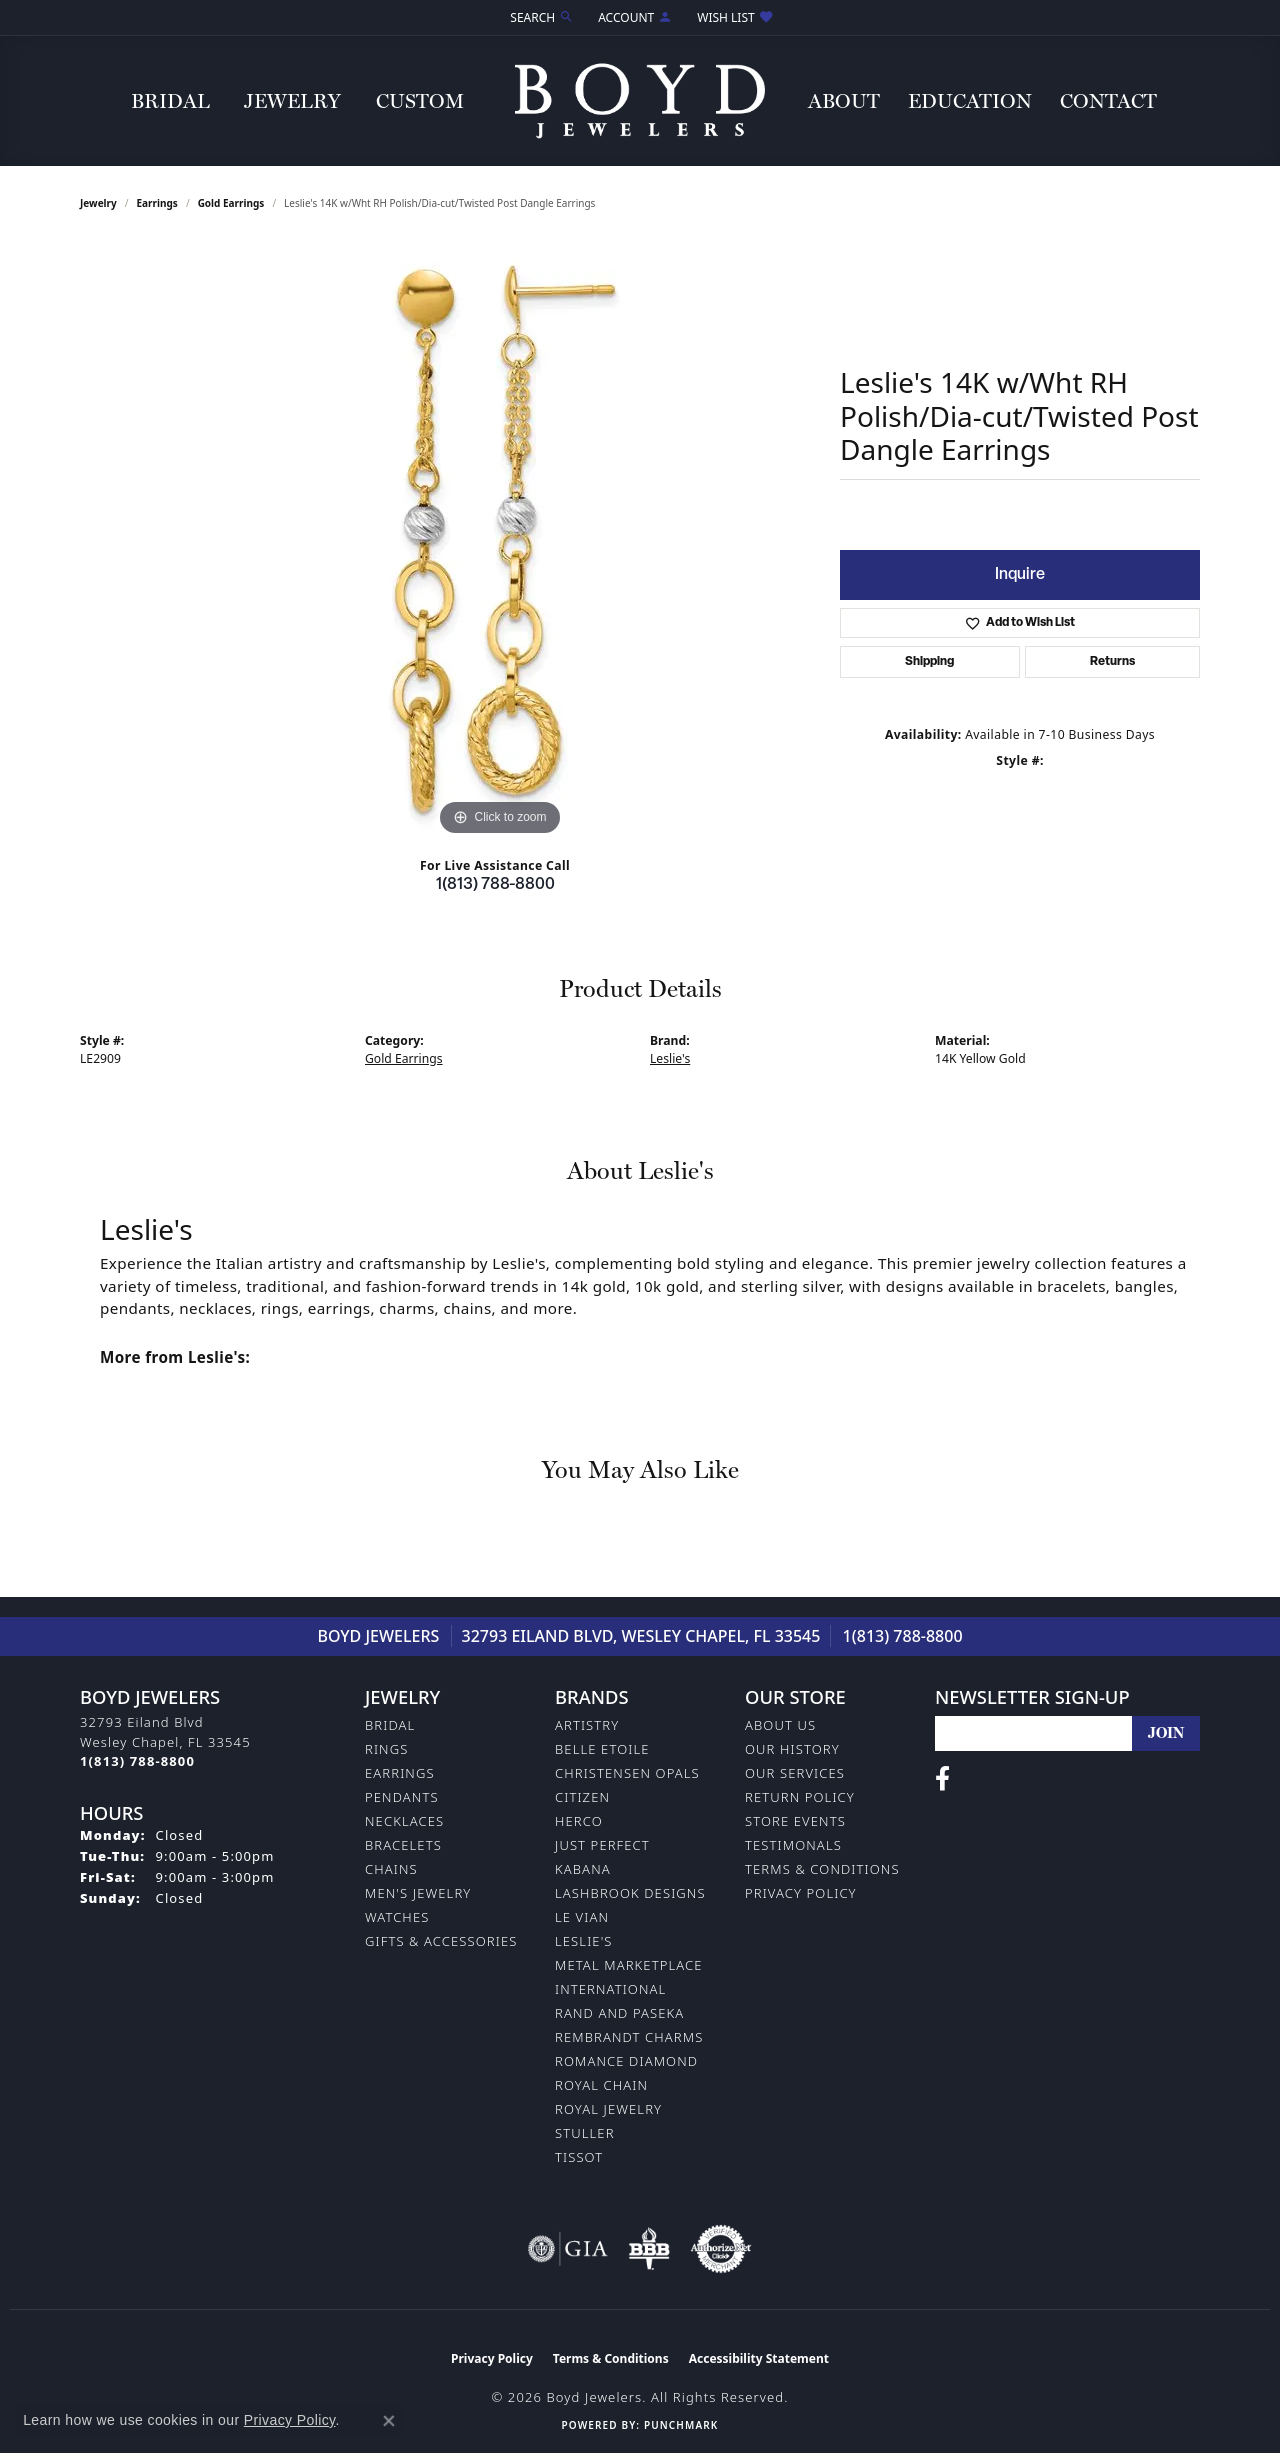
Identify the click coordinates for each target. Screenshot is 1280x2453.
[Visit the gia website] (568, 2249)
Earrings (157, 203)
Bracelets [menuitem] (403, 1845)
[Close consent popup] (389, 2421)
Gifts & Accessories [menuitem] (441, 1941)
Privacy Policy (801, 1893)
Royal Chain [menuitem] (601, 2085)
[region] (500, 541)
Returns (1112, 662)
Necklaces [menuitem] (404, 1821)
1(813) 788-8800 (495, 885)
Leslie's (670, 1058)
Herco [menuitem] (579, 1821)
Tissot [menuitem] (579, 2157)
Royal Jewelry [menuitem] (608, 2109)
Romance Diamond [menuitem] (626, 2061)
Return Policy (800, 1797)
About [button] (844, 101)
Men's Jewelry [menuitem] (418, 1893)
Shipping (929, 662)
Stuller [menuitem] (585, 2133)
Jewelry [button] (292, 101)
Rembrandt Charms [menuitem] (629, 2037)
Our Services (795, 1773)
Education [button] (970, 101)
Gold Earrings (231, 203)
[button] (540, 17)
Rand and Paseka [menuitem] (619, 2013)
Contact (1108, 101)
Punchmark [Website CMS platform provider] (681, 2425)
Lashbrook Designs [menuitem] (630, 1893)
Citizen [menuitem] (582, 1797)
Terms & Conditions (822, 1869)
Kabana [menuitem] (583, 1869)
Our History (792, 1749)
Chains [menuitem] (391, 1869)
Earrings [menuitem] (400, 1773)
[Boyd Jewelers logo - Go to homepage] (640, 100)
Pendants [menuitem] (402, 1797)
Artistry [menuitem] (587, 1725)
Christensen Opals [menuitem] (627, 1773)
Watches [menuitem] (397, 1917)
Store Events (795, 1821)
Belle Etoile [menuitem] (602, 1749)
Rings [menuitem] (386, 1749)
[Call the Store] (137, 1761)
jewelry (98, 203)
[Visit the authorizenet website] (721, 2249)
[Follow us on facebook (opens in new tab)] (942, 1779)
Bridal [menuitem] (390, 1725)
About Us (780, 1725)
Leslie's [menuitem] (584, 1941)
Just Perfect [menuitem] (602, 1845)
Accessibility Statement (759, 2358)
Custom (420, 101)
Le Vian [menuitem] (582, 1917)
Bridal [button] (170, 101)
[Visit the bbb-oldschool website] (649, 2249)
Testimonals (793, 1845)
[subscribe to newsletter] (1166, 1733)
